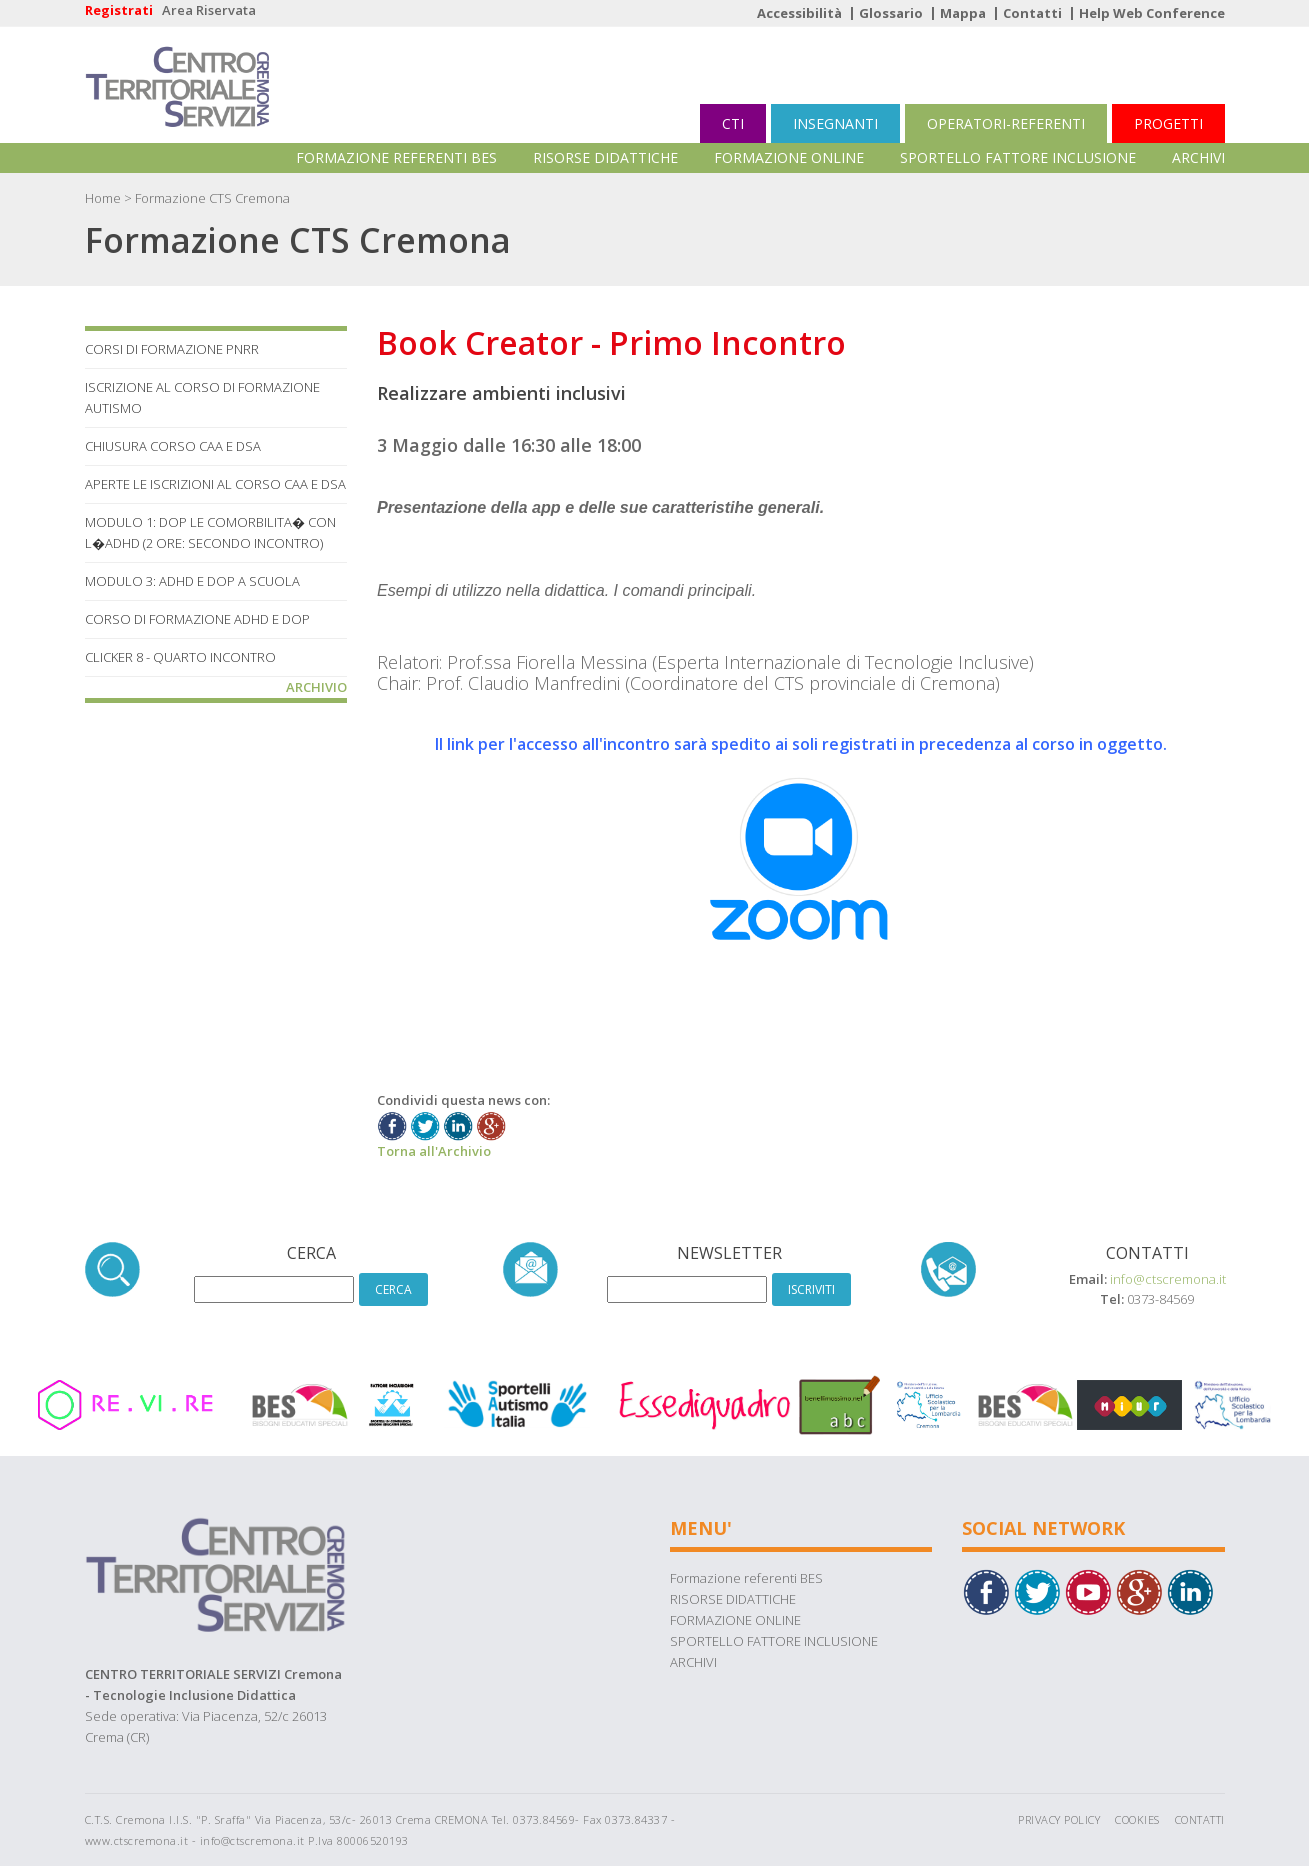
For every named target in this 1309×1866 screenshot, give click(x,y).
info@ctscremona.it (1168, 1279)
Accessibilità (799, 13)
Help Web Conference (1152, 13)
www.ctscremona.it (137, 1840)
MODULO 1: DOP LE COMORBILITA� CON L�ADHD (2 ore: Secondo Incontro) (210, 532)
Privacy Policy (1059, 1819)
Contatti (1032, 13)
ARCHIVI (1198, 157)
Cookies (1137, 1819)
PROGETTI (1168, 123)
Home (103, 198)
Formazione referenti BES (396, 157)
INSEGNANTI (835, 123)
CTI (733, 123)
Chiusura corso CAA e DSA (173, 446)
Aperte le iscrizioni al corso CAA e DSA (215, 484)
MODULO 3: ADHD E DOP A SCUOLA (192, 581)
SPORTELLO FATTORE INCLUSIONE (1018, 157)
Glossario (891, 13)
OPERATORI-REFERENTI (1006, 123)
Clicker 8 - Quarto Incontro (180, 657)
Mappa (963, 13)
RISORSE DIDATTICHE (605, 157)
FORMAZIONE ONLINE (789, 157)
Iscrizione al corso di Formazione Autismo (202, 397)
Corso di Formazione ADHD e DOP (197, 619)
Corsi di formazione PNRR (172, 349)
